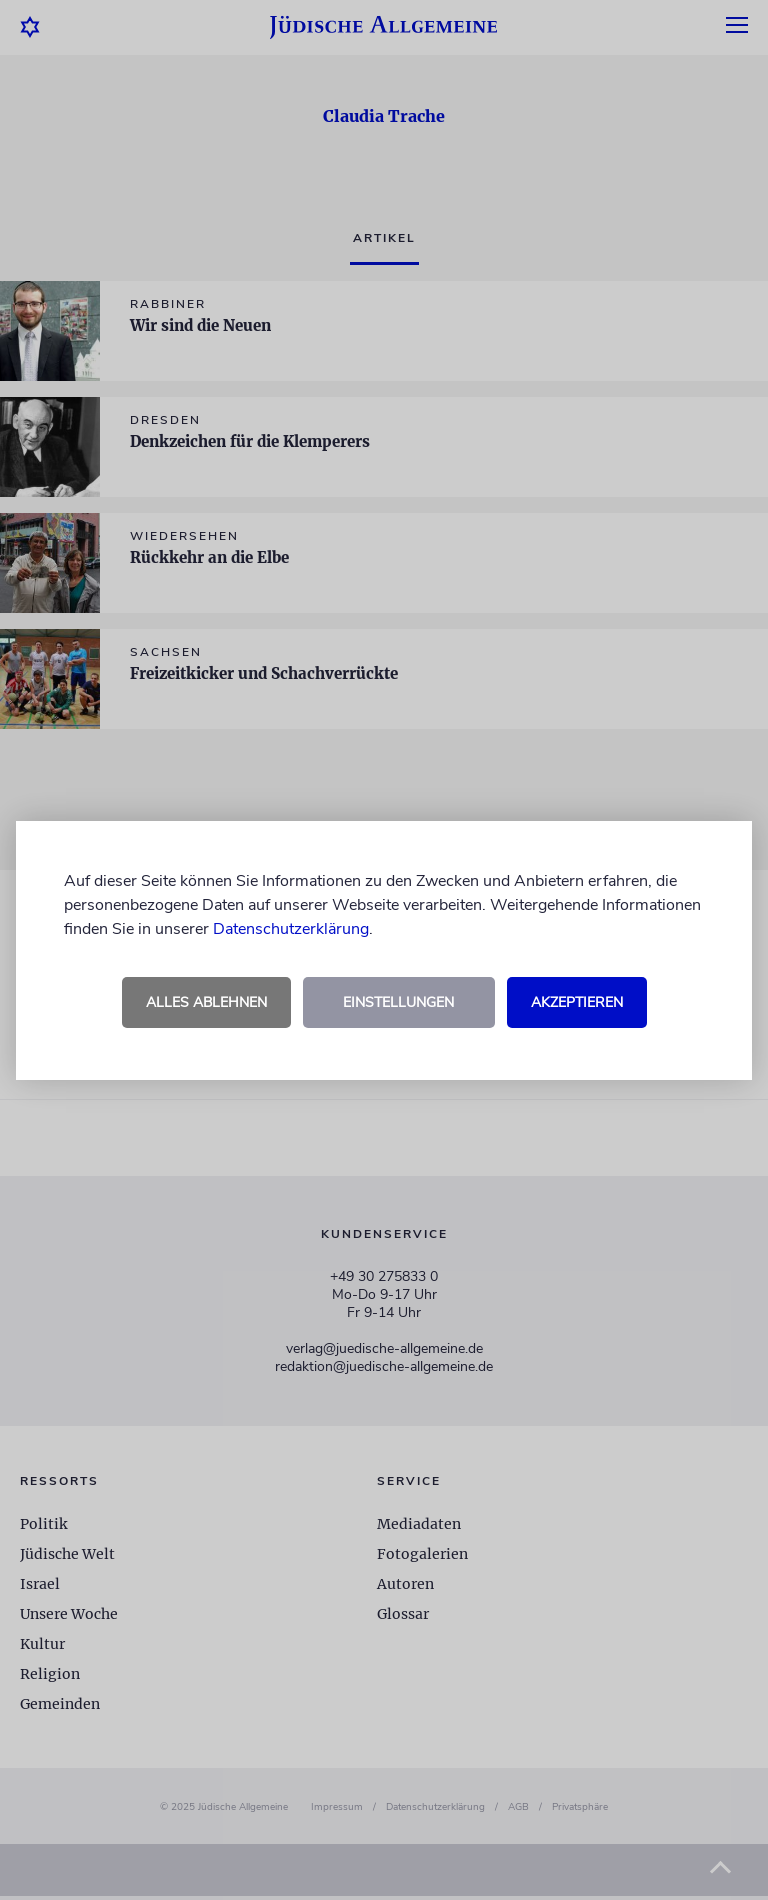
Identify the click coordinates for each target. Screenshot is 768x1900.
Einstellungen (398, 1002)
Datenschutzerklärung (291, 929)
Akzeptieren (577, 1002)
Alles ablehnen (206, 1002)
